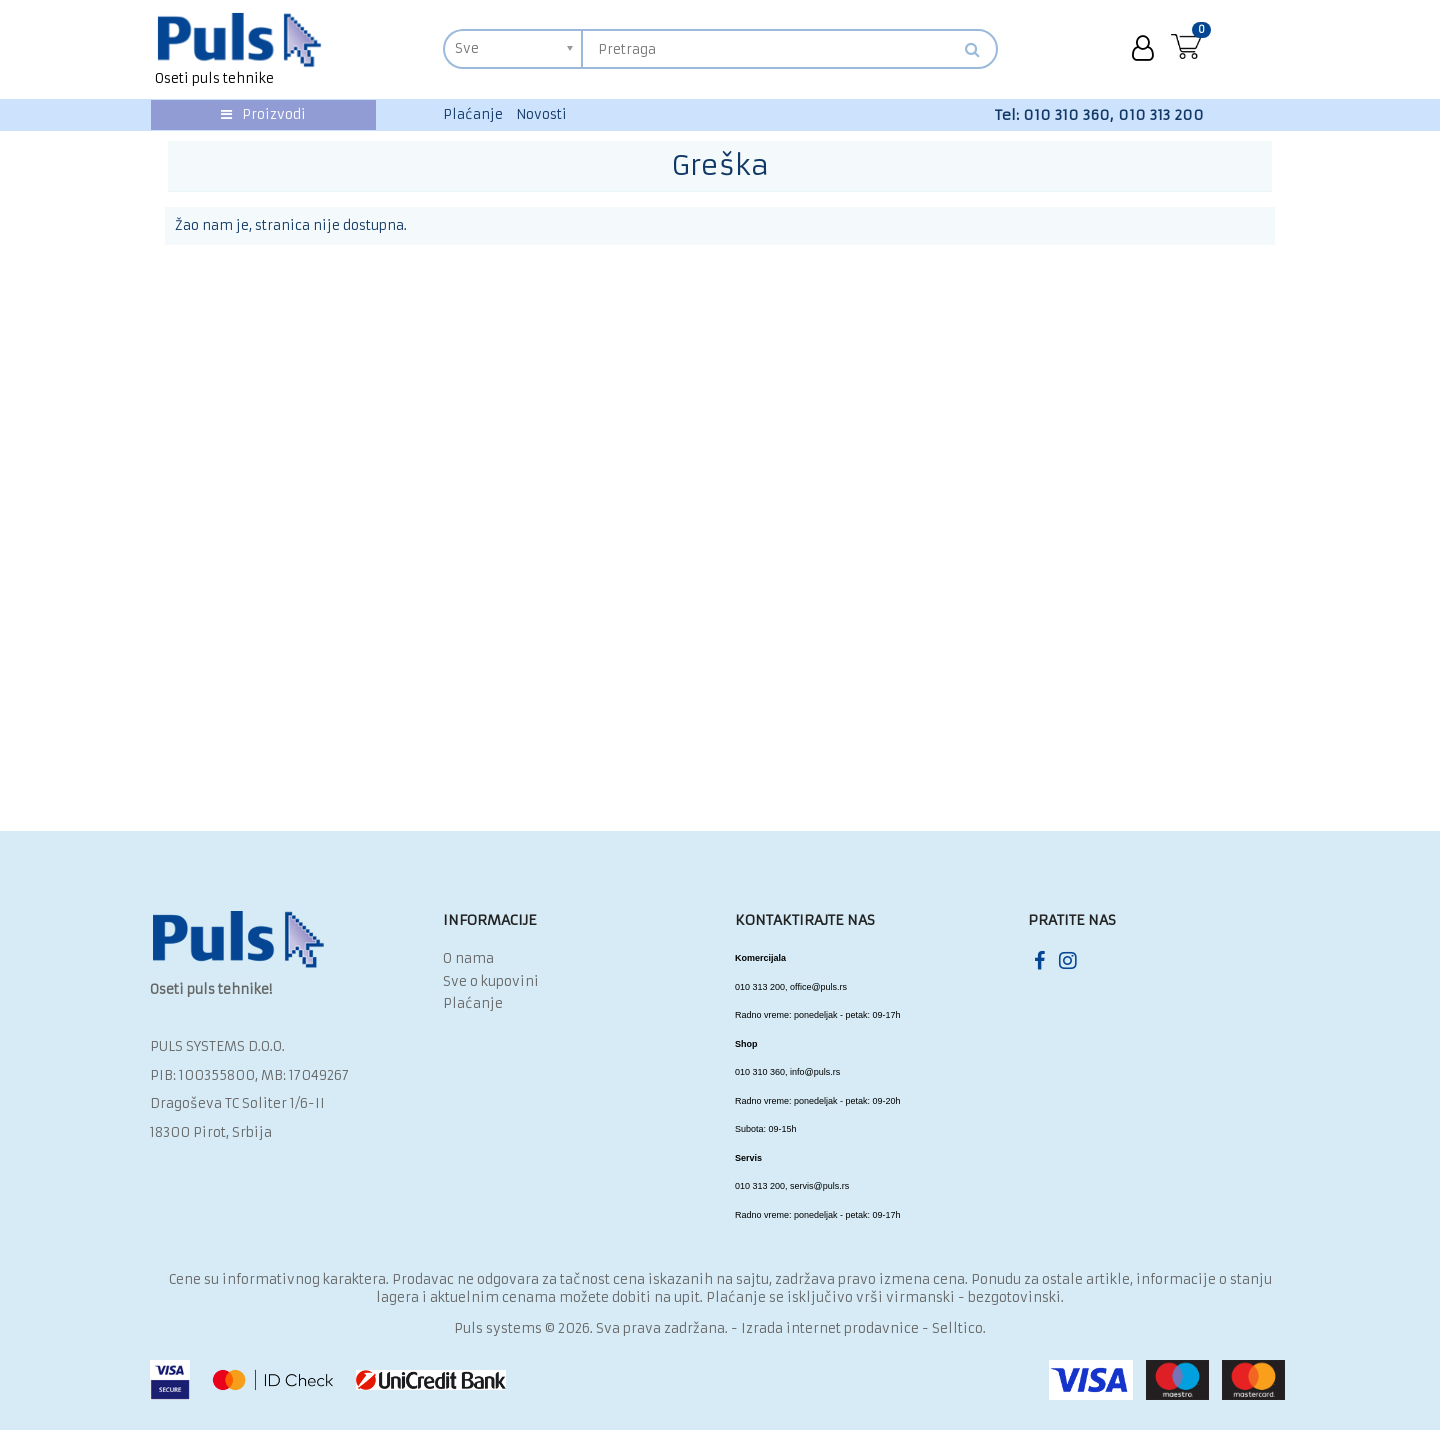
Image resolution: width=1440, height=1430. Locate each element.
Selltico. (959, 1328)
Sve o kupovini (491, 981)
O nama (468, 958)
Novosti (541, 114)
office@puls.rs (818, 987)
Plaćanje (473, 114)
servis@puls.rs (819, 1186)
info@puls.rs (815, 1072)
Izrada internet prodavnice (830, 1328)
